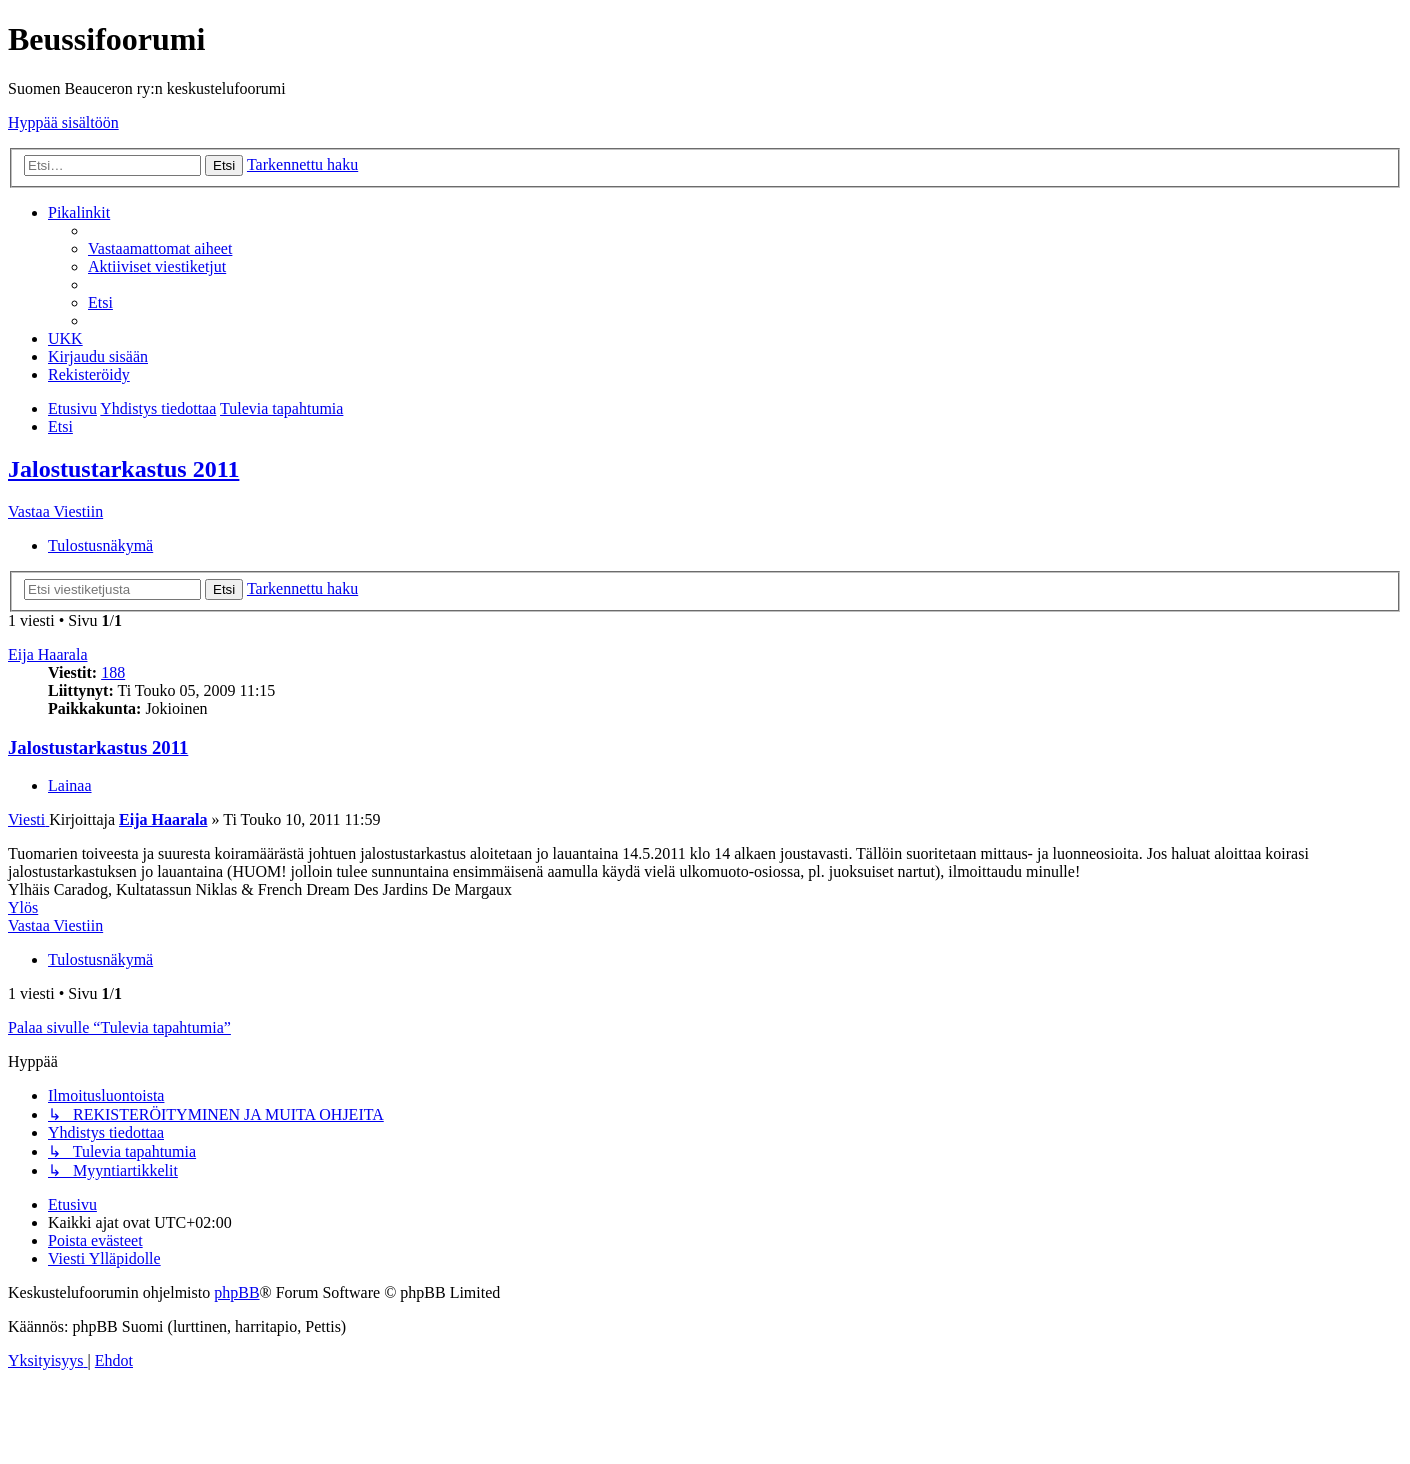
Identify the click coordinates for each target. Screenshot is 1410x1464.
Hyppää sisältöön (63, 122)
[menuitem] (160, 248)
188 (113, 672)
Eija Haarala (48, 654)
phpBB (236, 1292)
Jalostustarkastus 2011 (123, 469)
